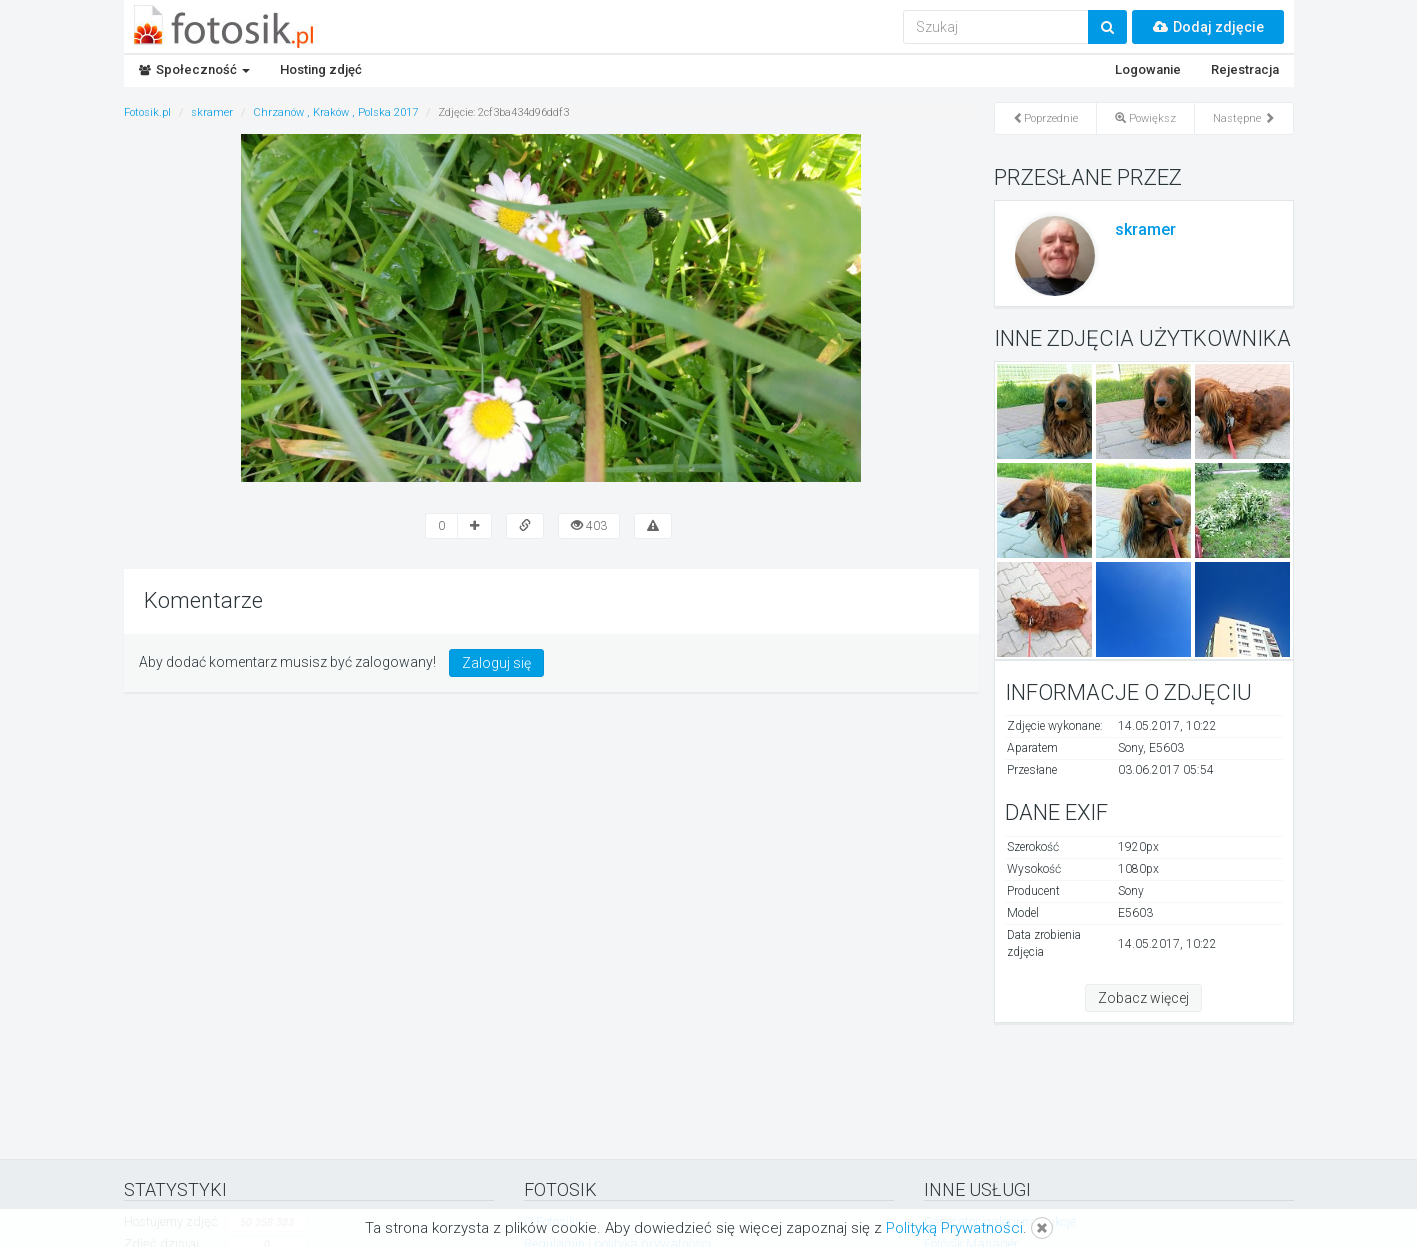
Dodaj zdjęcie (1208, 27)
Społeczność (194, 69)
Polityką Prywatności (954, 1228)
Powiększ (1145, 118)
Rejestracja (1245, 69)
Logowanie (1148, 69)
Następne (1244, 118)
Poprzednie (1045, 118)
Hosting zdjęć (321, 69)
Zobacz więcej (1143, 998)
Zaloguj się (496, 663)
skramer (1145, 229)
